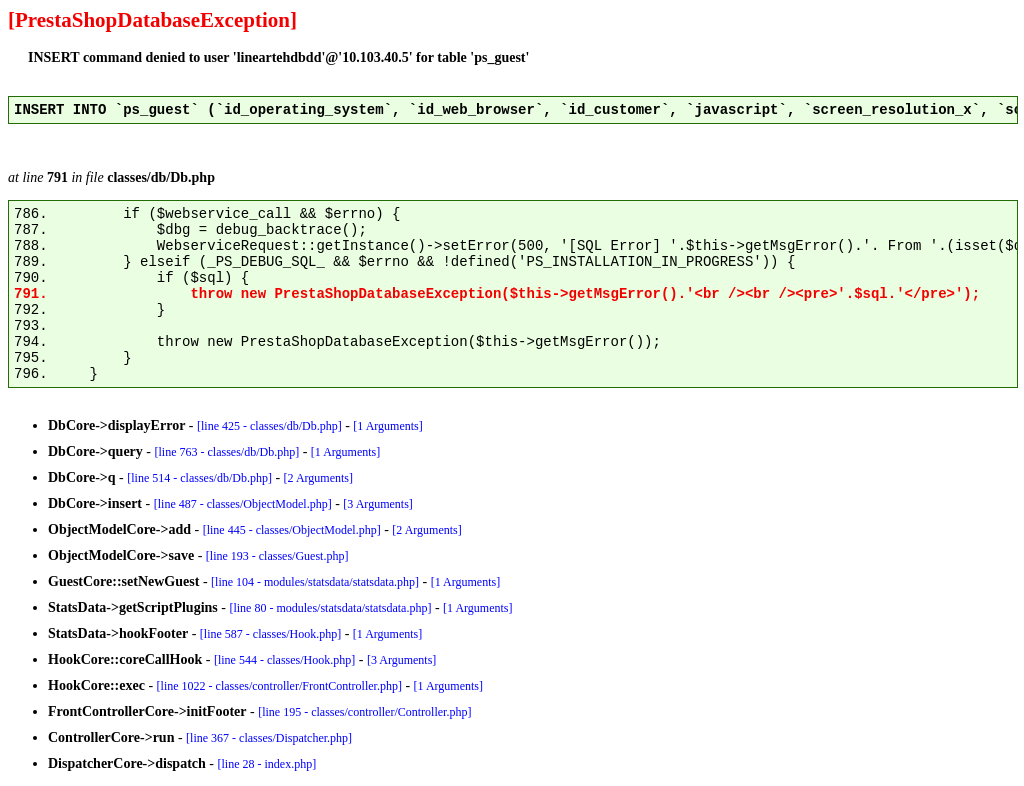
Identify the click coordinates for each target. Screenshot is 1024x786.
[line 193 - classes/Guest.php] (277, 556)
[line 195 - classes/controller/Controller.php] (364, 712)
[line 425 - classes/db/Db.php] (269, 426)
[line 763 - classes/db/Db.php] (227, 452)
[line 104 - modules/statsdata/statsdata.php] (315, 582)
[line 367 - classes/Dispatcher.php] (269, 738)
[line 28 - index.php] (267, 764)
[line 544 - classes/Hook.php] (284, 660)
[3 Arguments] (377, 504)
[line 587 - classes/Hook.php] (270, 634)
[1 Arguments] (387, 426)
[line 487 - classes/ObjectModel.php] (243, 504)
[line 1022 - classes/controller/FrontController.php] (279, 686)
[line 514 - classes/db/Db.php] (199, 478)
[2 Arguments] (318, 478)
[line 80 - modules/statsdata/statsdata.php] (330, 608)
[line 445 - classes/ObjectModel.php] (292, 530)
